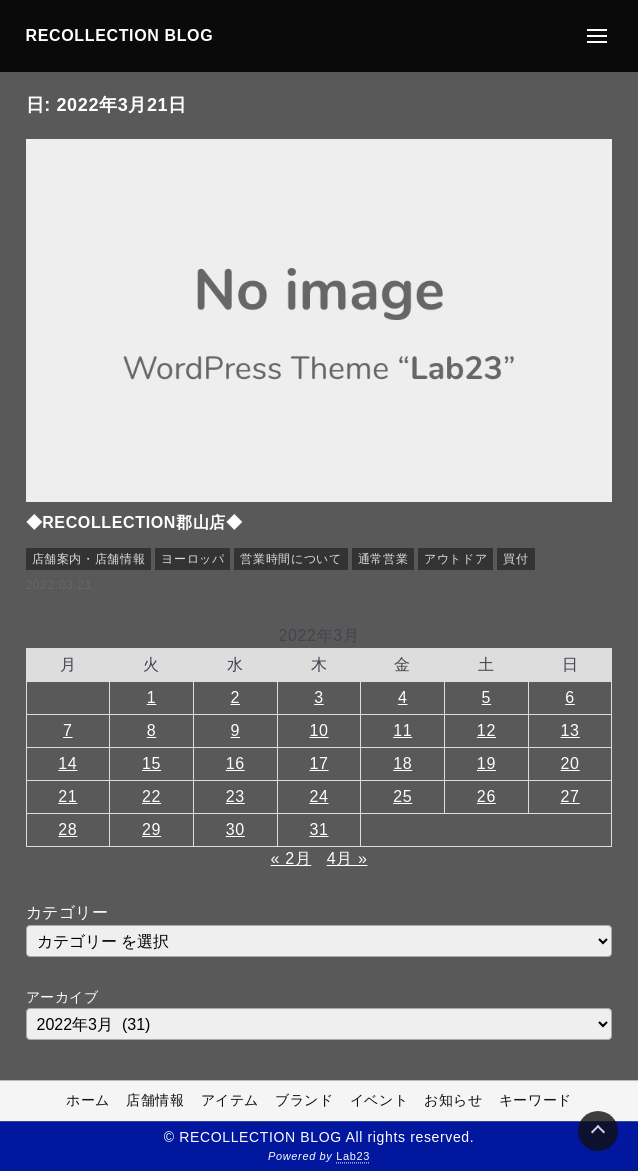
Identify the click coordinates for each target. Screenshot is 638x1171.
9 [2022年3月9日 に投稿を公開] (236, 730)
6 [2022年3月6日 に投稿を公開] (570, 697)
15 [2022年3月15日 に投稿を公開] (151, 763)
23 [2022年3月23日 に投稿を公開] (235, 796)
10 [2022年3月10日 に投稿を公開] (318, 730)
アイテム (230, 1101)
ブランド (304, 1101)
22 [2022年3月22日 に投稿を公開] (151, 796)
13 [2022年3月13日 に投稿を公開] (570, 730)
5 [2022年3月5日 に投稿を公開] (487, 697)
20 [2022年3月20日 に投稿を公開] (570, 763)
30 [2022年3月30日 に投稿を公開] (235, 829)
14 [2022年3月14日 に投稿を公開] (67, 763)
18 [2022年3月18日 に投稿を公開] (402, 763)
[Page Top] (598, 1131)
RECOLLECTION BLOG (120, 35)
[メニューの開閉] (597, 36)
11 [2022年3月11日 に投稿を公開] (402, 730)
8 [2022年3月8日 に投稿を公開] (152, 730)
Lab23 (353, 1157)
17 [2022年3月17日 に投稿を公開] (318, 763)
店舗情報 (155, 1101)
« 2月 (291, 858)
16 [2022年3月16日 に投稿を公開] (235, 763)
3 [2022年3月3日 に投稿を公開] (319, 697)
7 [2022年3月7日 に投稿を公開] (68, 730)
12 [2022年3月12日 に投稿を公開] (486, 730)
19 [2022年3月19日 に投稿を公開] (486, 763)
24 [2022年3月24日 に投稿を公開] (318, 796)
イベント (379, 1101)
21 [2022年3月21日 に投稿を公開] (67, 796)
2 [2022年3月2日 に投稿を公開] (236, 697)
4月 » (347, 858)
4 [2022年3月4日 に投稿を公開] (403, 697)
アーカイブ (62, 997)
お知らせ (453, 1101)
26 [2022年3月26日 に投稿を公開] (486, 796)
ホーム (88, 1101)
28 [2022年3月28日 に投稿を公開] (67, 829)
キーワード (535, 1101)
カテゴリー (67, 912)
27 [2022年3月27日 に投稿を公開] (570, 796)
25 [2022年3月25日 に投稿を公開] (402, 796)
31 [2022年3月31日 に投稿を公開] (318, 829)
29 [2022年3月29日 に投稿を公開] (151, 829)
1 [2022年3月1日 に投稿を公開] (152, 697)
